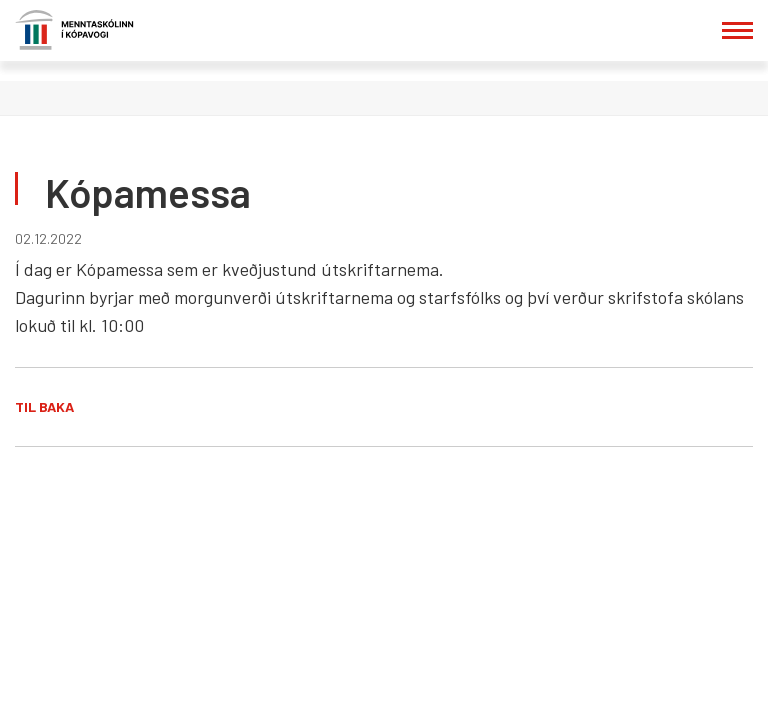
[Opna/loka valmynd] (737, 30)
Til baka (44, 406)
